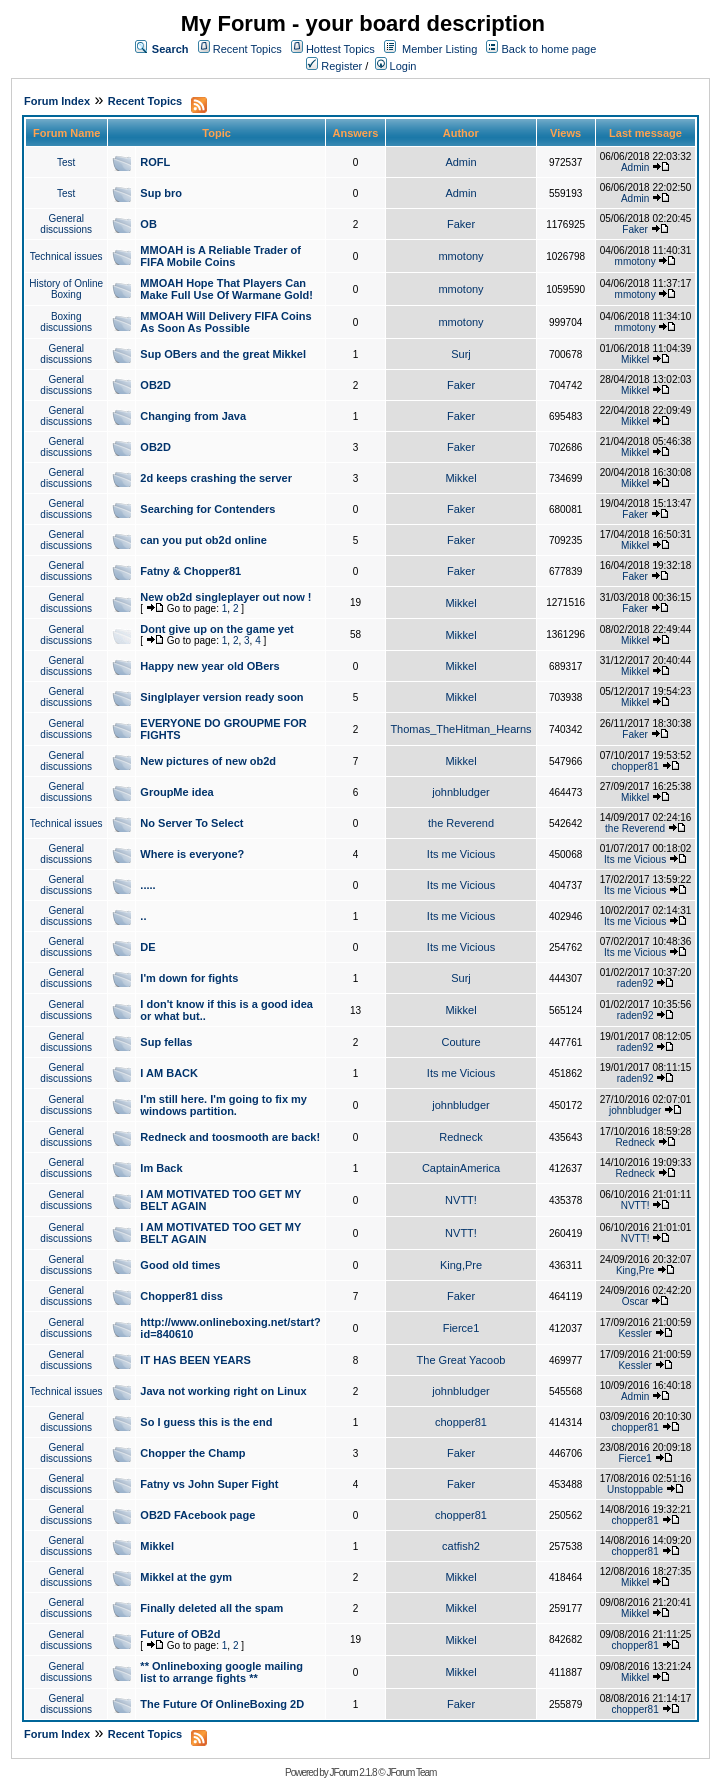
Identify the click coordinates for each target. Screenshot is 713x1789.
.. (143, 916)
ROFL (155, 162)
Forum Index (57, 101)
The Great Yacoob (461, 1360)
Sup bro (161, 193)
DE (147, 947)
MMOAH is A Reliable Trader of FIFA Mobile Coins (220, 256)
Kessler (634, 1333)
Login (396, 66)
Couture (460, 1042)
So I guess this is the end (206, 1422)
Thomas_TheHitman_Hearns (460, 729)
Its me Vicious (461, 854)
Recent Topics (247, 49)
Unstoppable (635, 1489)
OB (148, 224)
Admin (460, 162)
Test (66, 162)
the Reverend (461, 823)
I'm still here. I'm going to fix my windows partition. (223, 1105)
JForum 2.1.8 (353, 1772)
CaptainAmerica (461, 1168)
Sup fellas (166, 1042)
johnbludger (461, 792)
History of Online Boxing (66, 289)
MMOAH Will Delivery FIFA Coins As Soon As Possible (225, 322)
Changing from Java (193, 416)
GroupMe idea (176, 792)
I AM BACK (169, 1073)
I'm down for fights (189, 978)
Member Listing (439, 49)
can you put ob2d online (203, 540)
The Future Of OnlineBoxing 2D (222, 1704)
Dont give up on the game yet (216, 629)
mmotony (460, 256)
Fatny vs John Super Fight (209, 1484)
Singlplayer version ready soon (221, 697)
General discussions (66, 224)
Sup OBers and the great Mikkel (223, 354)
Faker (461, 224)
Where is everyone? (192, 854)
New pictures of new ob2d (208, 761)
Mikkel (635, 359)
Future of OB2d (180, 1634)
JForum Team (411, 1772)
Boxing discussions (66, 322)
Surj (461, 354)
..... (147, 885)
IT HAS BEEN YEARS (195, 1360)
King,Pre (461, 1265)
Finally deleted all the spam (211, 1608)
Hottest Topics (340, 49)
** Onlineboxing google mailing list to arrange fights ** (221, 1672)
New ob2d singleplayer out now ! (225, 597)
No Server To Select (191, 823)
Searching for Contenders (207, 509)
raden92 (635, 983)
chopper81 (634, 766)
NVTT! (461, 1200)
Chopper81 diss (181, 1296)
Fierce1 (461, 1328)
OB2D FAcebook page (197, 1515)
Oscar (635, 1301)
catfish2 (461, 1546)
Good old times (180, 1265)
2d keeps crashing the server (216, 478)
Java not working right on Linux (223, 1391)
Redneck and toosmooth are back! (230, 1137)
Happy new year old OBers (209, 666)
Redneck (460, 1137)
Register (334, 66)
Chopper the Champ (192, 1453)
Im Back (161, 1168)
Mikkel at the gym (186, 1577)
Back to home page (549, 49)
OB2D (155, 385)
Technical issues (66, 256)
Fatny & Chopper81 (190, 571)
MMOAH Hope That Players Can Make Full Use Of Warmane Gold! (226, 289)
